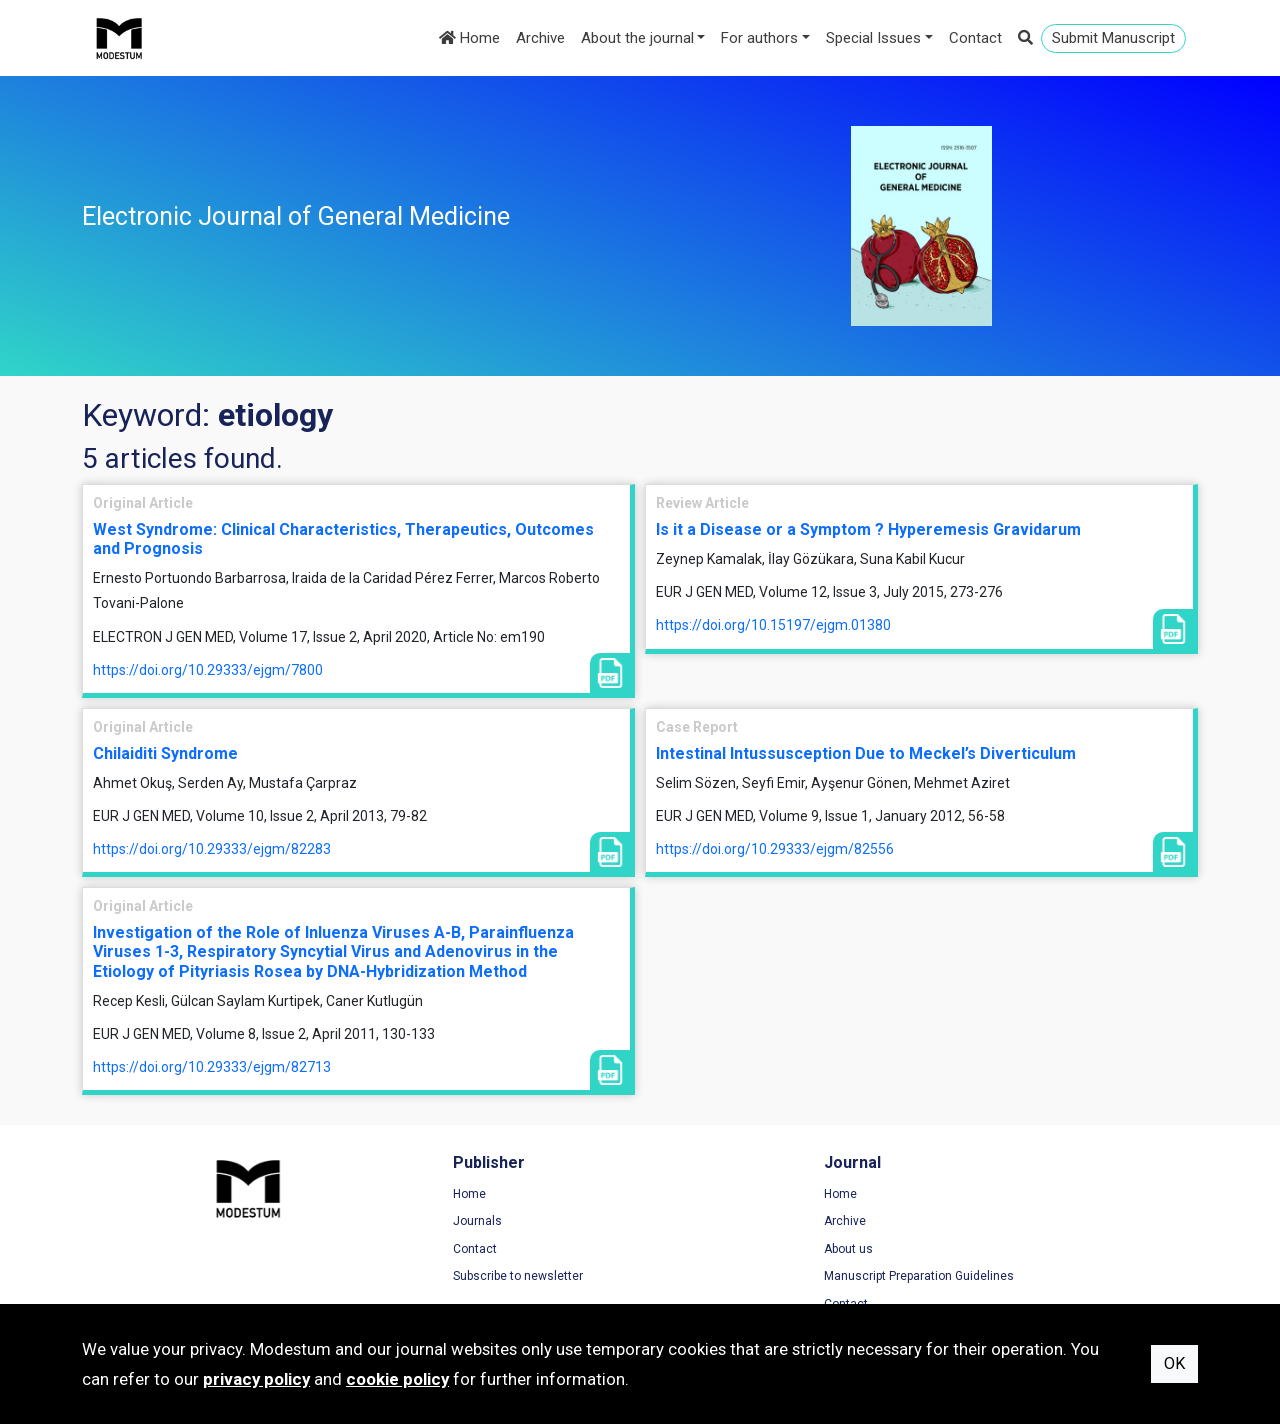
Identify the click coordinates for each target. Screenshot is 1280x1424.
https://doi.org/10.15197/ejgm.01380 (773, 625)
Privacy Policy (987, 1223)
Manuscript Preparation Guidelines (755, 1278)
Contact (975, 38)
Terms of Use (986, 1196)
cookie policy (397, 1379)
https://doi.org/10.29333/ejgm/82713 (212, 1067)
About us (684, 1251)
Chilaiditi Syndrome (165, 753)
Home (469, 38)
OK (1174, 1363)
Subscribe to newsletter (436, 1278)
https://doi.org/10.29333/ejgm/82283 (212, 849)
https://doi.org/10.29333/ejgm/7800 (208, 670)
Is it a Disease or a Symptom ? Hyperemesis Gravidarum (868, 529)
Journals (395, 1223)
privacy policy (256, 1379)
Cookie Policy (986, 1251)
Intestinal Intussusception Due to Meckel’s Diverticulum (866, 753)
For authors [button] (759, 38)
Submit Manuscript (1113, 38)
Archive (540, 38)
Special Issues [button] (873, 38)
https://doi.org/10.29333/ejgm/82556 (775, 849)
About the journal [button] (637, 38)
